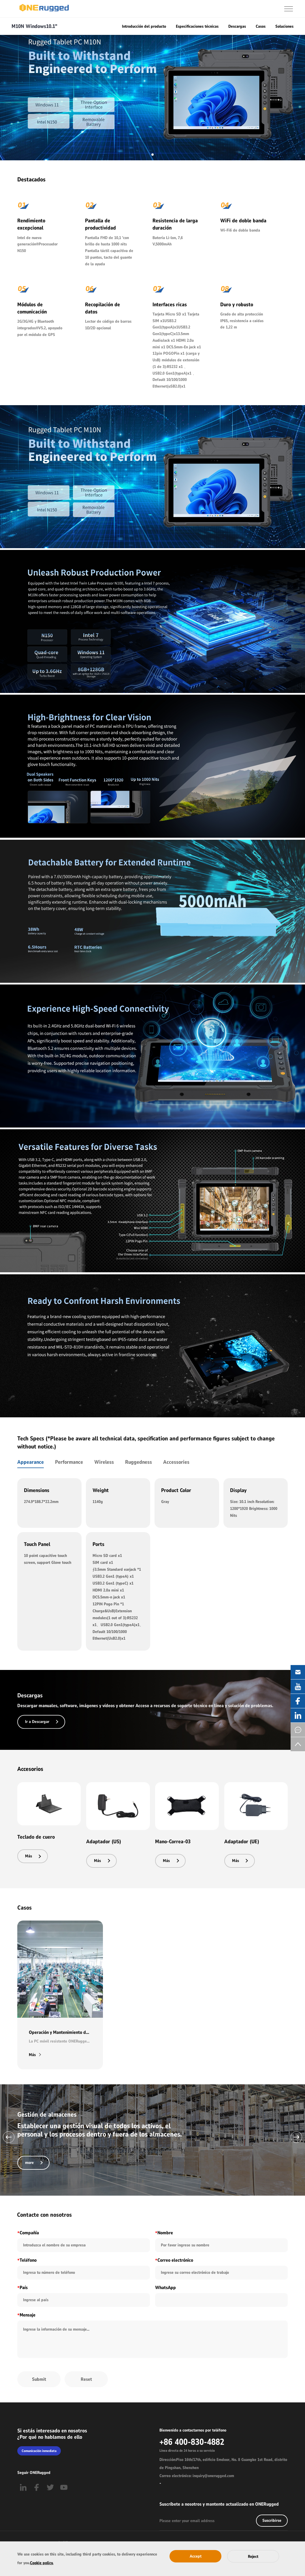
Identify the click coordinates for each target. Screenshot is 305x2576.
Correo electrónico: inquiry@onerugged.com (196, 2476)
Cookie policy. (41, 2563)
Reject (253, 2556)
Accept (196, 2556)
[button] (8, 2137)
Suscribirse (271, 2520)
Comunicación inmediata (39, 2451)
